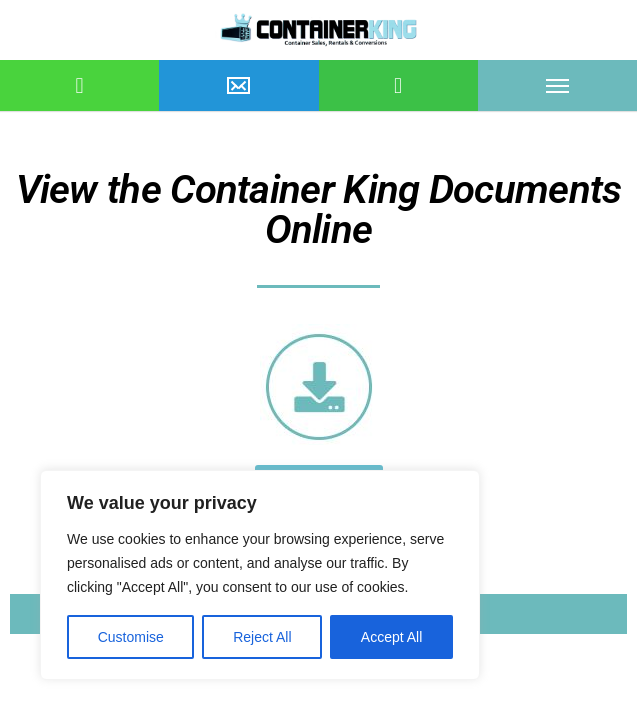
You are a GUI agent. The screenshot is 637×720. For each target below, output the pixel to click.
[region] (260, 575)
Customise (131, 637)
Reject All (262, 637)
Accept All (391, 637)
